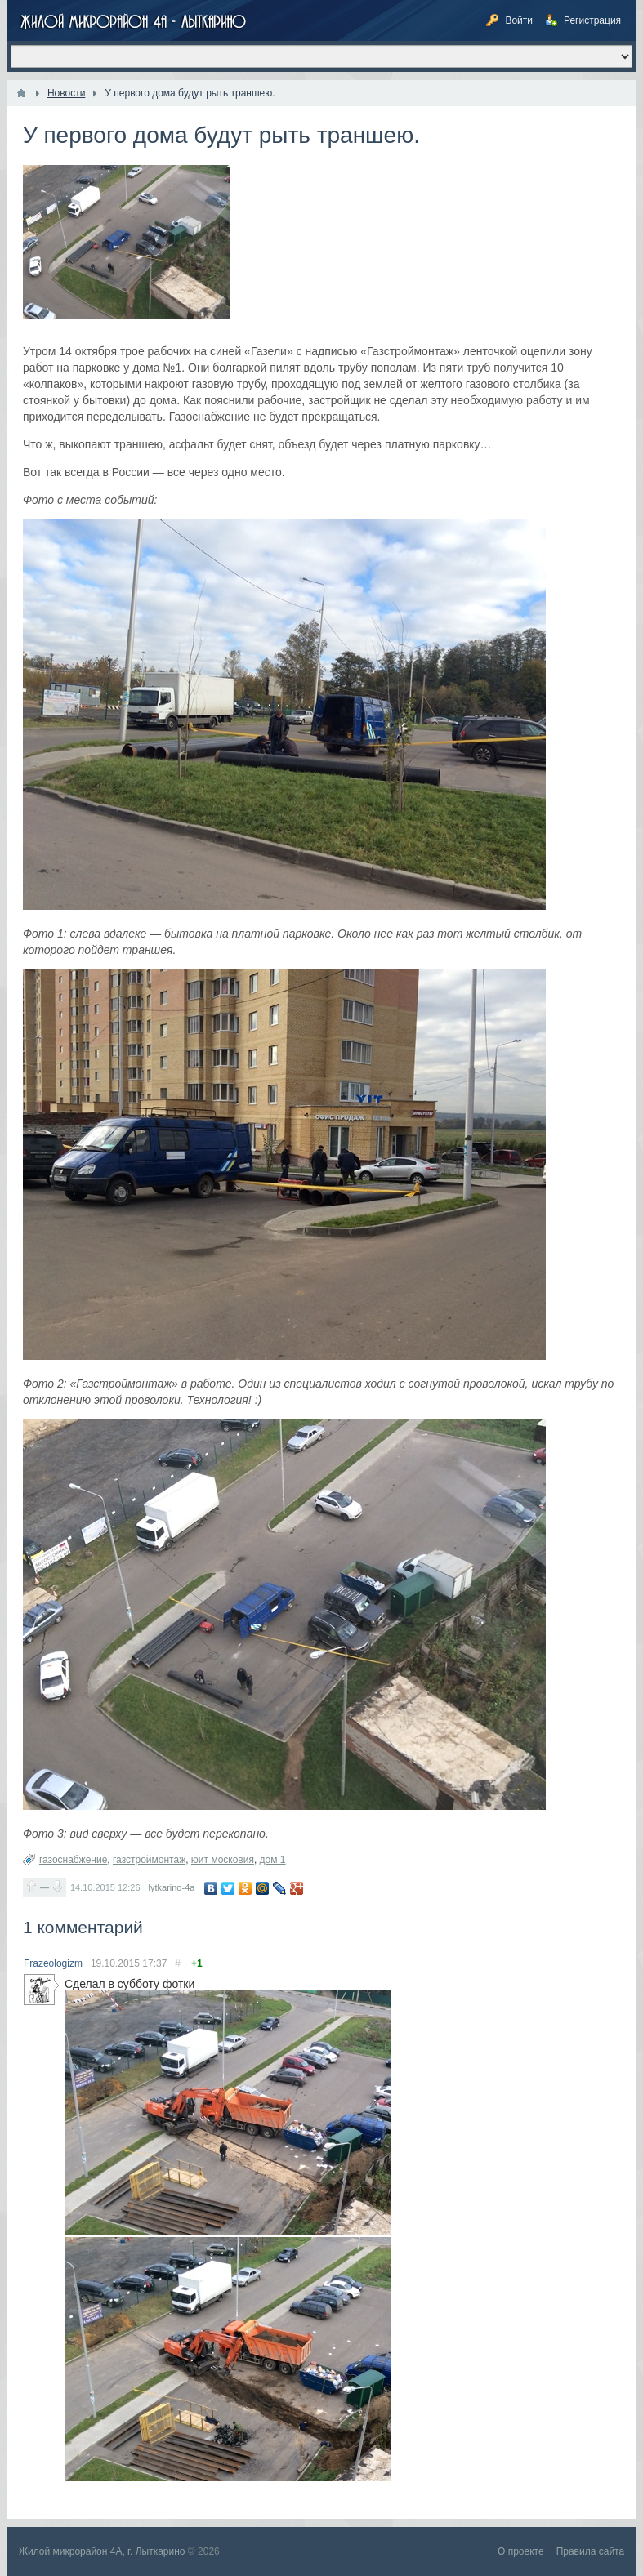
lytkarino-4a (172, 1887)
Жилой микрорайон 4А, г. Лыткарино (102, 2551)
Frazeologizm (53, 1963)
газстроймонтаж (149, 1859)
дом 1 (273, 1859)
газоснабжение (73, 1859)
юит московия (222, 1859)
